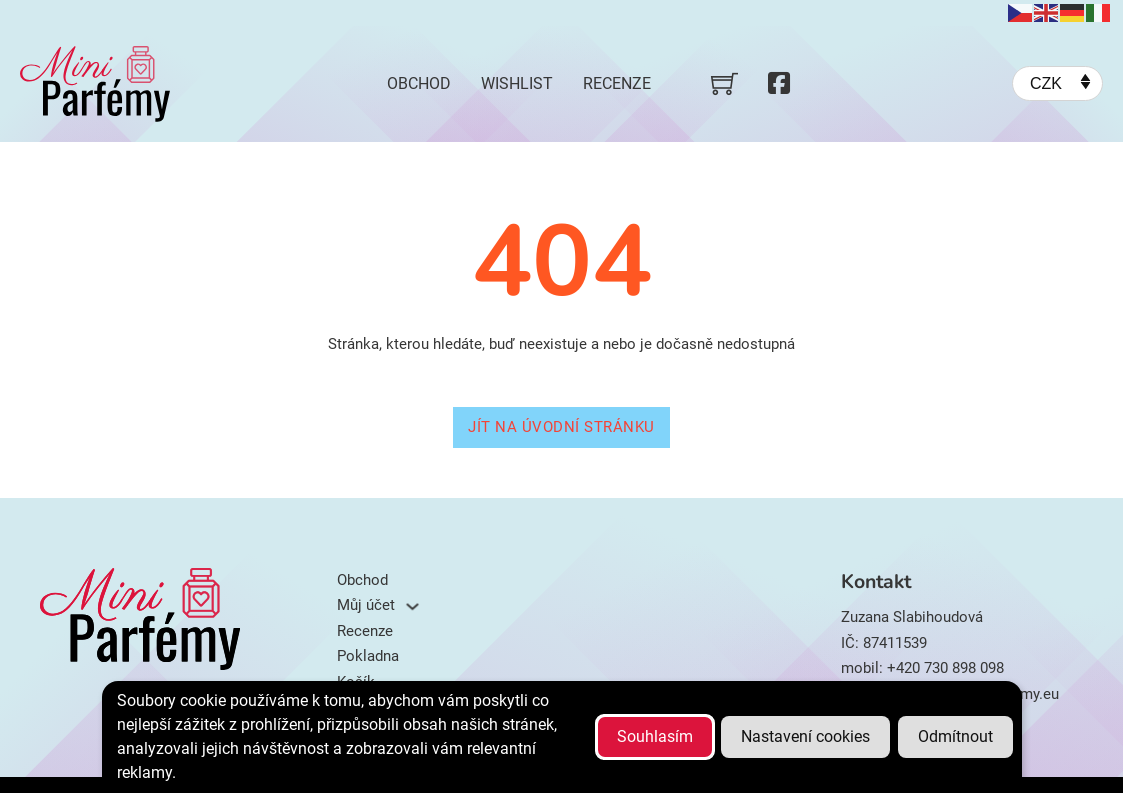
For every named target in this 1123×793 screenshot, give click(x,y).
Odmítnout (955, 736)
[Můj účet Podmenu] (412, 606)
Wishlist (517, 83)
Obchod (419, 83)
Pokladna (368, 656)
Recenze (617, 83)
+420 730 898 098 (945, 668)
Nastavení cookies (805, 736)
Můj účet (366, 605)
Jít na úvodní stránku (561, 427)
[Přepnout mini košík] (724, 83)
